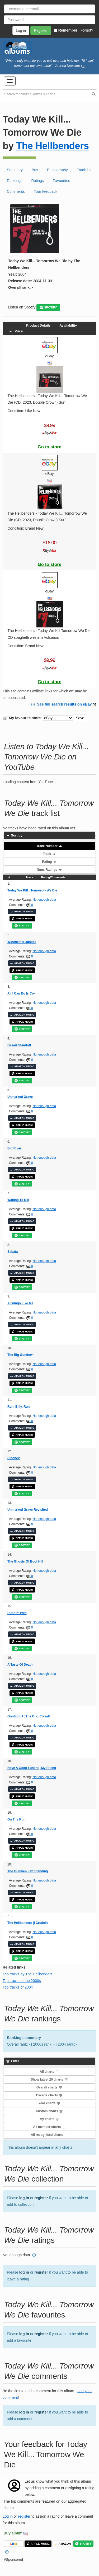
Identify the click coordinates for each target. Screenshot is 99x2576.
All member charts (49, 2127)
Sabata (12, 1252)
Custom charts (49, 2111)
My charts (49, 2119)
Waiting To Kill (18, 1200)
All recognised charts (49, 2135)
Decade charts (49, 2095)
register (41, 2198)
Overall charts (49, 2087)
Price (15, 331)
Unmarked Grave (20, 1097)
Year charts (49, 2103)
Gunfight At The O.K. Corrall (28, 1716)
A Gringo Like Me (20, 1303)
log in (24, 2198)
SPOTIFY (48, 307)
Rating (49, 862)
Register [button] (41, 30)
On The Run (16, 1819)
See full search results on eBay (64, 704)
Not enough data (44, 899)
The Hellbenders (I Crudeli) (27, 1923)
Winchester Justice (21, 942)
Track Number (49, 846)
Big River (14, 1148)
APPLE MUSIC (22, 918)
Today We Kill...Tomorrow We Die (32, 890)
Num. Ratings (49, 869)
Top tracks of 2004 (18, 1987)
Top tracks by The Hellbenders (28, 1974)
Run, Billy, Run (18, 1406)
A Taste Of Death (19, 1664)
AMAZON (62, 2543)
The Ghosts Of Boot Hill (25, 1561)
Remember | (66, 30)
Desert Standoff (19, 1045)
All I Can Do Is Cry (21, 993)
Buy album (13, 2533)
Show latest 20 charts (49, 2079)
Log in (8, 2516)
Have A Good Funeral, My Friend (31, 1768)
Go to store (50, 446)
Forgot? (87, 30)
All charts (49, 2071)
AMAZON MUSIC (22, 911)
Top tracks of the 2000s (22, 1981)
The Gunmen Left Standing (27, 1871)
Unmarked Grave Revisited (27, 1510)
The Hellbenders (52, 145)
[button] (10, 81)
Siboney (13, 1458)
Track (49, 854)
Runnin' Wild (17, 1613)
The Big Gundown (21, 1355)
